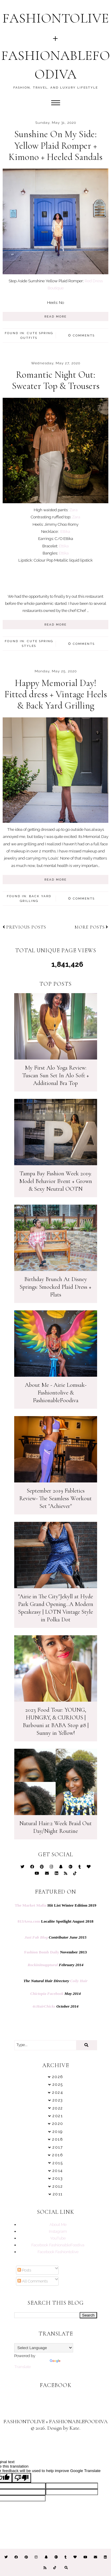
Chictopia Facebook (46, 1993)
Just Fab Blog (36, 1937)
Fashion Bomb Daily (41, 1952)
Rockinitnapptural (43, 1965)
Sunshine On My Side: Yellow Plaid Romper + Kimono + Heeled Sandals (55, 145)
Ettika (65, 531)
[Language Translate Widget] (43, 2347)
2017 (57, 2147)
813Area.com (29, 1921)
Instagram (58, 2231)
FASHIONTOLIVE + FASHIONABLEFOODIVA (56, 2421)
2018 (57, 2139)
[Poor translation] (21, 2478)
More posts (91, 927)
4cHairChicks (44, 2006)
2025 (57, 2084)
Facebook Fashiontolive (58, 2251)
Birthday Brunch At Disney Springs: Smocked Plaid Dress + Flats (55, 1287)
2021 (57, 2116)
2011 (58, 2194)
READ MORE (55, 316)
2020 (57, 2123)
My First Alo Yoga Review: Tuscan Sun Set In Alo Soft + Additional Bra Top (55, 1075)
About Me (58, 2224)
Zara (73, 509)
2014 (57, 2170)
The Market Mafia (30, 1905)
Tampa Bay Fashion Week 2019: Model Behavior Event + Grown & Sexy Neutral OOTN (55, 1181)
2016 (57, 2155)
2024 (57, 2092)
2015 (57, 2163)
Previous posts (24, 927)
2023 (57, 2100)
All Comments (32, 2281)
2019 (57, 2131)
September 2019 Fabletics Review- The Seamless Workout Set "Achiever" (55, 1498)
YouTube (58, 2238)
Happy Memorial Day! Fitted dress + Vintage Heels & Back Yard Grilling (55, 694)
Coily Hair (79, 1981)
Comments (81, 335)
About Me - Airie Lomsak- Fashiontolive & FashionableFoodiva (55, 1392)
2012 (57, 2186)
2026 (57, 2077)
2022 (57, 2108)
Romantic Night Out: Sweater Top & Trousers (55, 380)
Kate (74, 2428)
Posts (24, 2270)
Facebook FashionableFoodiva (57, 2244)
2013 (57, 2178)
